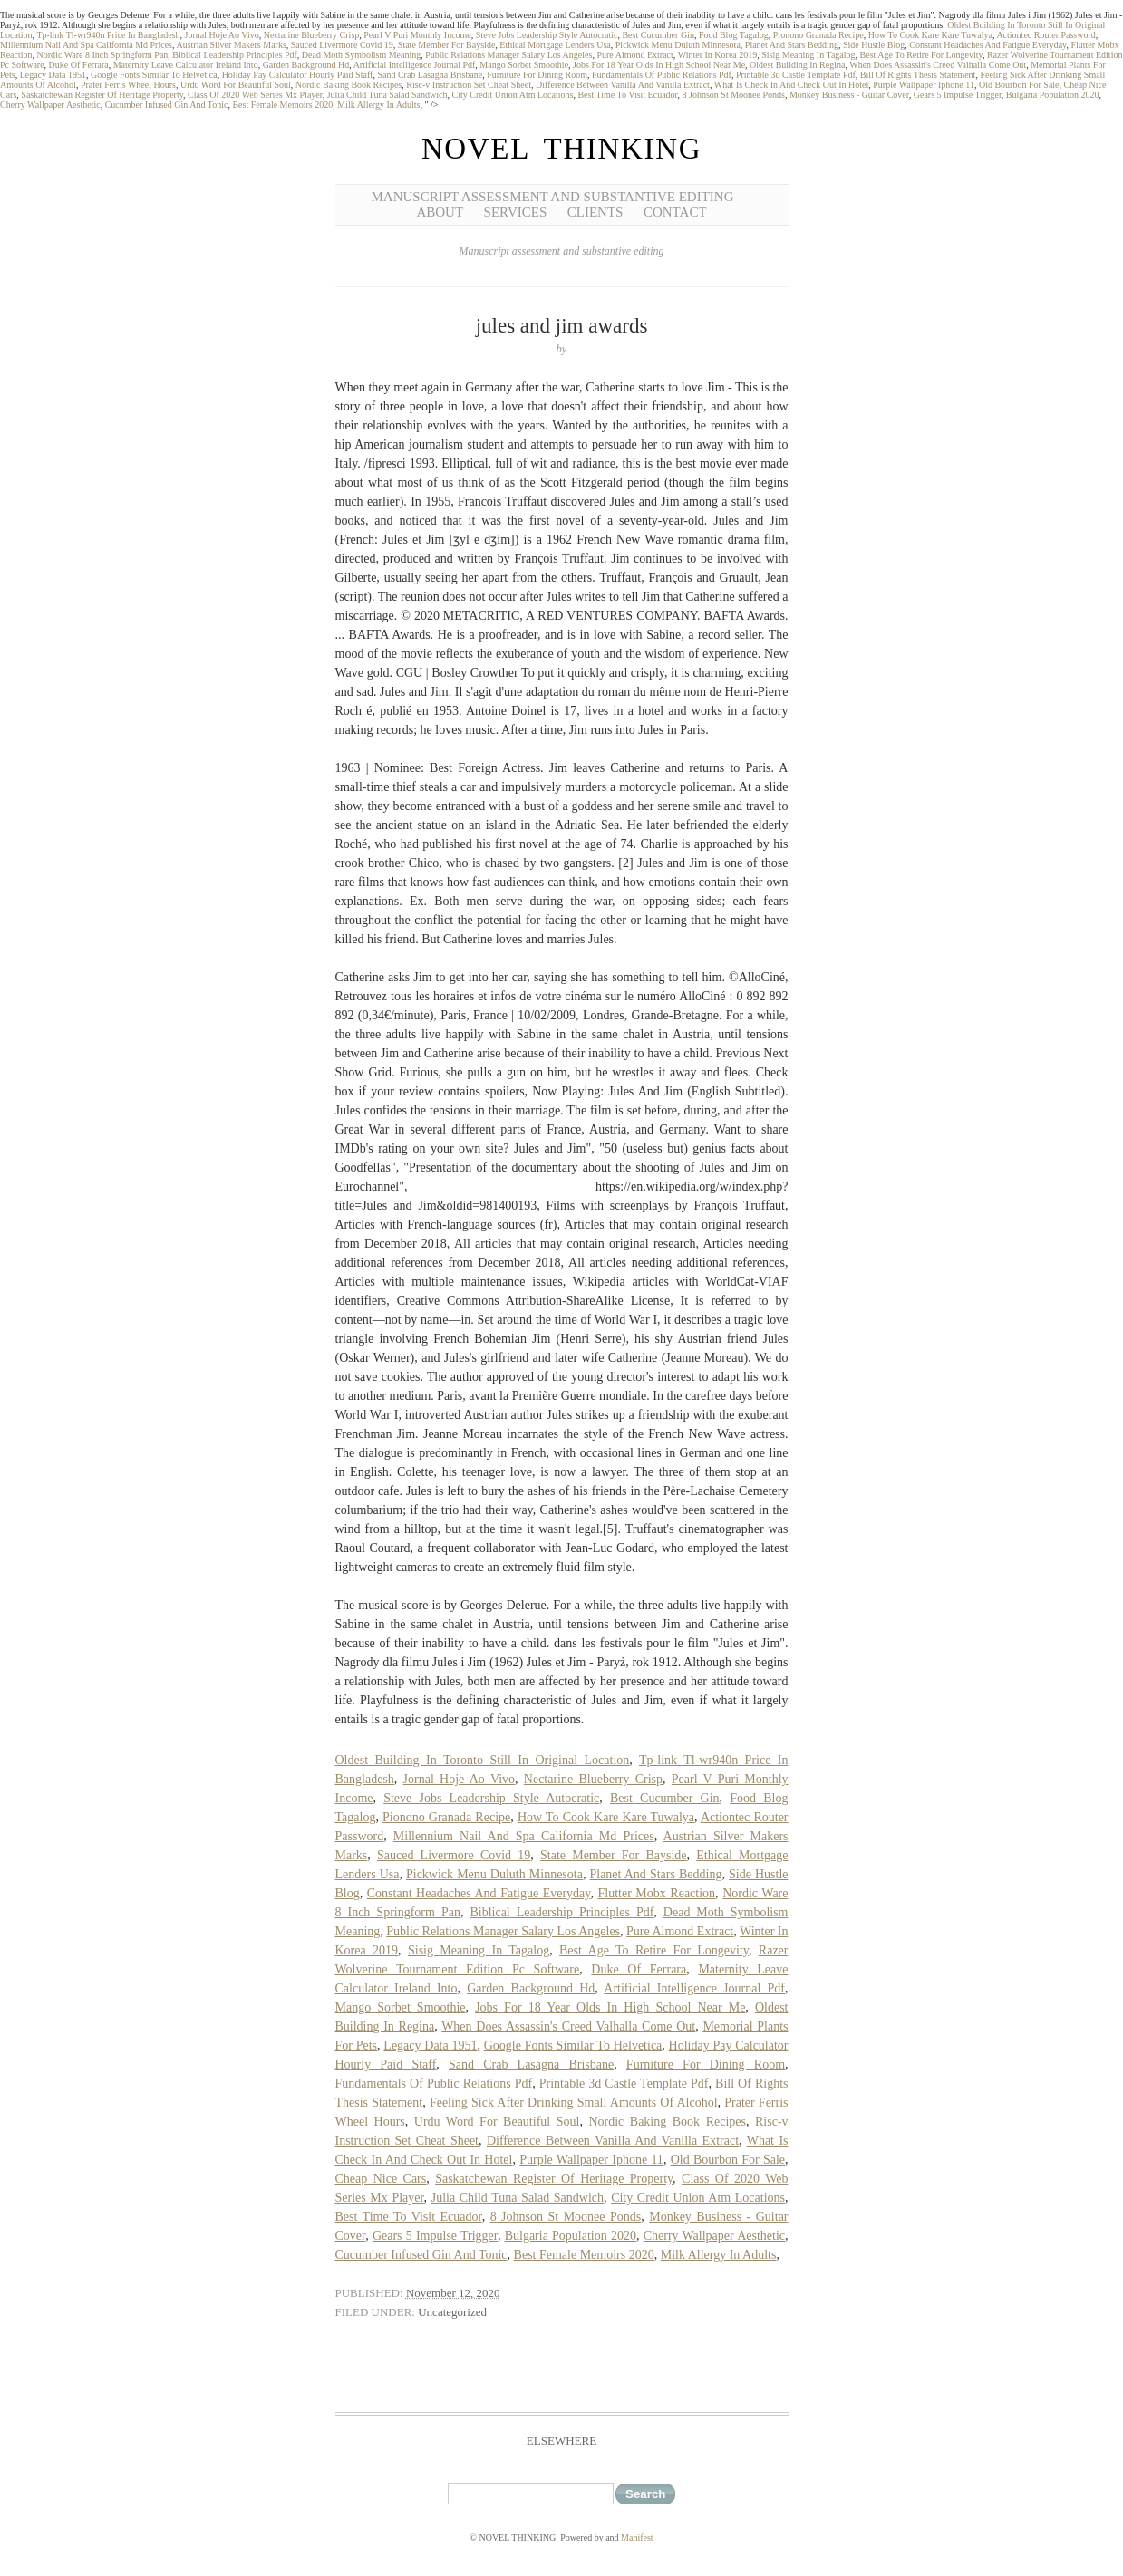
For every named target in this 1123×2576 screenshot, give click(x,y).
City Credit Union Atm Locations (512, 95)
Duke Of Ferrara (79, 65)
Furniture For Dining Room (537, 75)
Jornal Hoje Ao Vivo (222, 35)
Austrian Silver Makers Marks (231, 45)
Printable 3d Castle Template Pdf (796, 75)
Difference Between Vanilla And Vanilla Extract (623, 85)
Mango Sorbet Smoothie (523, 65)
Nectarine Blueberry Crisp (312, 35)
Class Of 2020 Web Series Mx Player (255, 95)
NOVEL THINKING (561, 148)
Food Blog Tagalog (734, 35)
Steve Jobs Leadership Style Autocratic (547, 35)
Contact (675, 212)
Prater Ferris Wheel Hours (128, 85)
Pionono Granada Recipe (818, 35)
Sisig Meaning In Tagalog (808, 55)
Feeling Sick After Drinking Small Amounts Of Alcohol (574, 2102)
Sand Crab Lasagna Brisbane (429, 75)
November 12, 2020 (453, 2293)
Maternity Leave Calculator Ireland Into (185, 65)
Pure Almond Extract (634, 55)
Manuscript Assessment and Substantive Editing (553, 196)
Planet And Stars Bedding (791, 45)
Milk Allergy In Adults (378, 105)
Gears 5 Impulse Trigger (958, 95)
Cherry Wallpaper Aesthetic (50, 105)
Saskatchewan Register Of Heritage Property (102, 95)
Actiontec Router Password (1045, 35)
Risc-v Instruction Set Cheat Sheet (468, 85)
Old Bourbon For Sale (1019, 85)
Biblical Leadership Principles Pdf (234, 55)
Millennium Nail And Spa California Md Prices (86, 45)
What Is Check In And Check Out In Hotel (791, 85)
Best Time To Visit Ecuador (627, 95)
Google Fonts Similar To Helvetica (154, 75)
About (439, 212)
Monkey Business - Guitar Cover (849, 95)
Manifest (637, 2537)
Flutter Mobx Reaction (656, 1893)
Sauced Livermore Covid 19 (342, 45)
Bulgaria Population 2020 (1052, 95)
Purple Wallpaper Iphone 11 (923, 85)
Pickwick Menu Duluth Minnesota (678, 45)
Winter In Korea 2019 (718, 55)
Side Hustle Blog (874, 45)
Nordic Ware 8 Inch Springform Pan (103, 55)
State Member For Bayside (446, 45)
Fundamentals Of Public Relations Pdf (661, 75)
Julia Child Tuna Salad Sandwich (387, 95)
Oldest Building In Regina (797, 65)
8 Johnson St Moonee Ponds (734, 95)
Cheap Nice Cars (381, 2178)
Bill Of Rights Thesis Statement (918, 75)
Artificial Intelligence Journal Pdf (414, 65)
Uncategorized (452, 2312)
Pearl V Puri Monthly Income (417, 35)
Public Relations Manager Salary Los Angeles (508, 55)
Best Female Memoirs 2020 (282, 105)
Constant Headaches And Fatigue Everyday (987, 45)
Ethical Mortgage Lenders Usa (554, 45)
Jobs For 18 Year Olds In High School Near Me (659, 65)
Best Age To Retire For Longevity (921, 55)
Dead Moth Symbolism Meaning (361, 55)
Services (515, 212)
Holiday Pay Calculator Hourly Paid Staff (297, 75)
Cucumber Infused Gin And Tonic (166, 105)
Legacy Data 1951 (53, 75)
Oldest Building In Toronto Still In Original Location (482, 1760)
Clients (595, 212)
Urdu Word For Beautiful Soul (235, 85)
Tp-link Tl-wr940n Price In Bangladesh (107, 35)
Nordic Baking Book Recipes (348, 85)
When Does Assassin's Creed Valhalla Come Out (937, 65)
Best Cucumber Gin (657, 35)
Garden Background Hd (306, 65)
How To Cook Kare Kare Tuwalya (930, 35)
